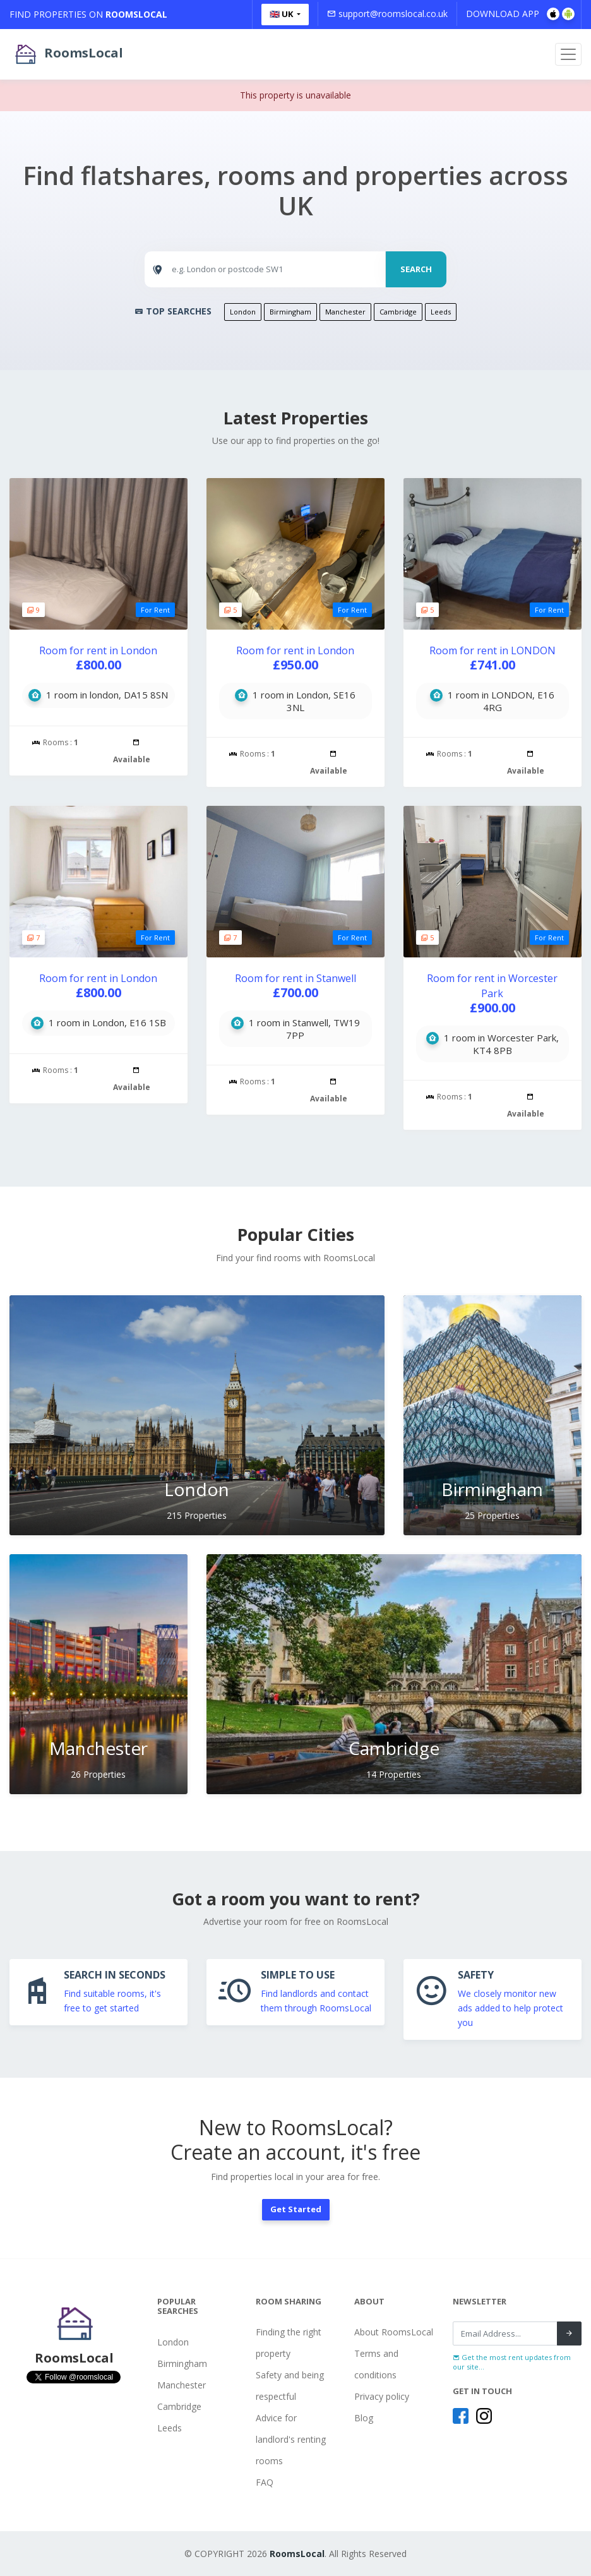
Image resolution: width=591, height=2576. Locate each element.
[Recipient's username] (505, 2333)
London (243, 311)
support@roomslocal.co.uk (387, 14)
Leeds (441, 311)
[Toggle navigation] (568, 54)
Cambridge (398, 311)
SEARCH (416, 269)
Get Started (295, 2209)
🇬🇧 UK (282, 14)
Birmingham (290, 311)
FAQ (264, 2482)
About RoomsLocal (393, 2332)
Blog (363, 2418)
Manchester (345, 311)
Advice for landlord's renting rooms (291, 2439)
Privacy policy (381, 2396)
